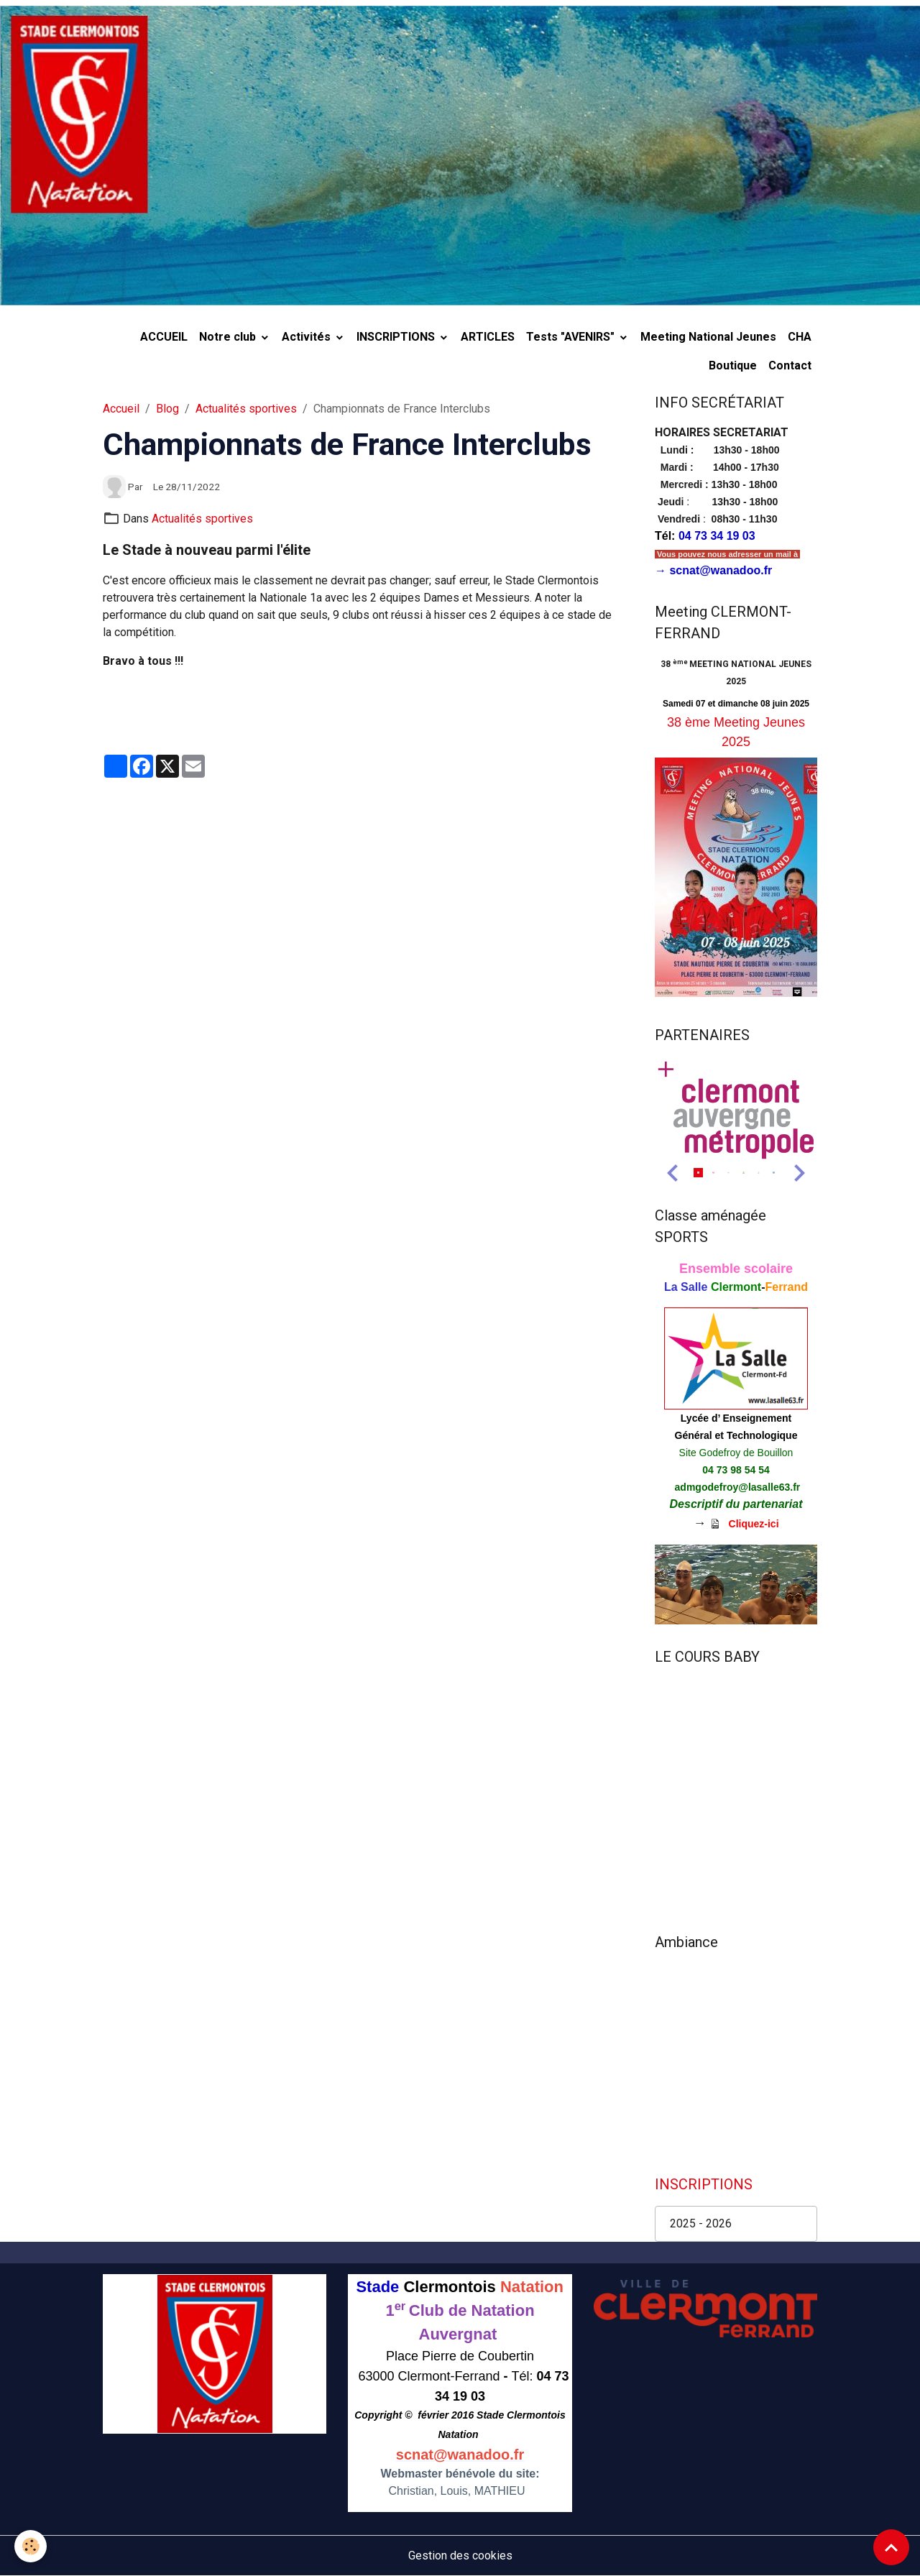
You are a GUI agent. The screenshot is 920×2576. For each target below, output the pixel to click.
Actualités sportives (246, 408)
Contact (789, 365)
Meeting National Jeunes (708, 337)
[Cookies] (30, 2546)
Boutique (733, 365)
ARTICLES (488, 337)
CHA (799, 337)
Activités (308, 337)
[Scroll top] (891, 2547)
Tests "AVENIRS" (571, 337)
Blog (167, 408)
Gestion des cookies (460, 2555)
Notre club (229, 337)
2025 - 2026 (701, 2223)
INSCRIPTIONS (397, 337)
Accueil (121, 408)
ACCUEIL (164, 337)
